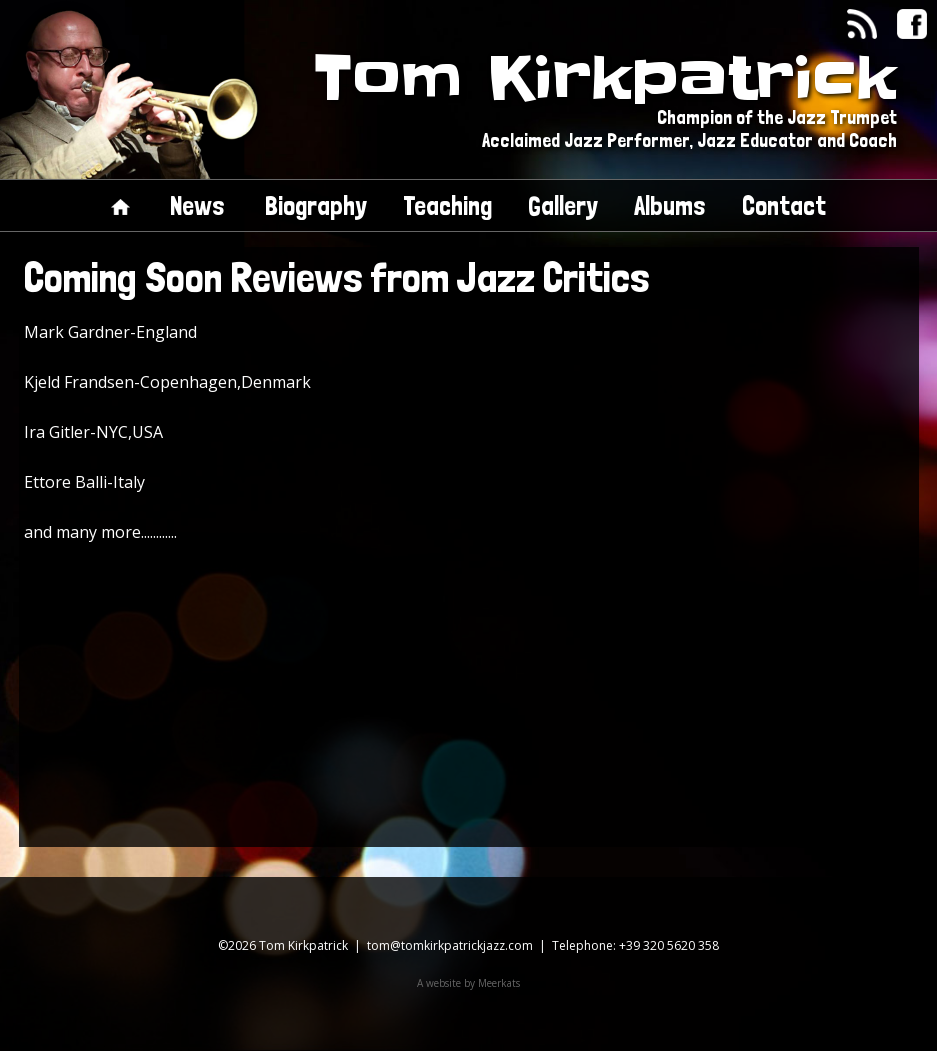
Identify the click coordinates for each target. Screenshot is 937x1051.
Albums (670, 205)
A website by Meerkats (468, 983)
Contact (784, 205)
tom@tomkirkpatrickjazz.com (450, 945)
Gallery (563, 205)
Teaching (447, 205)
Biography (316, 205)
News (197, 205)
